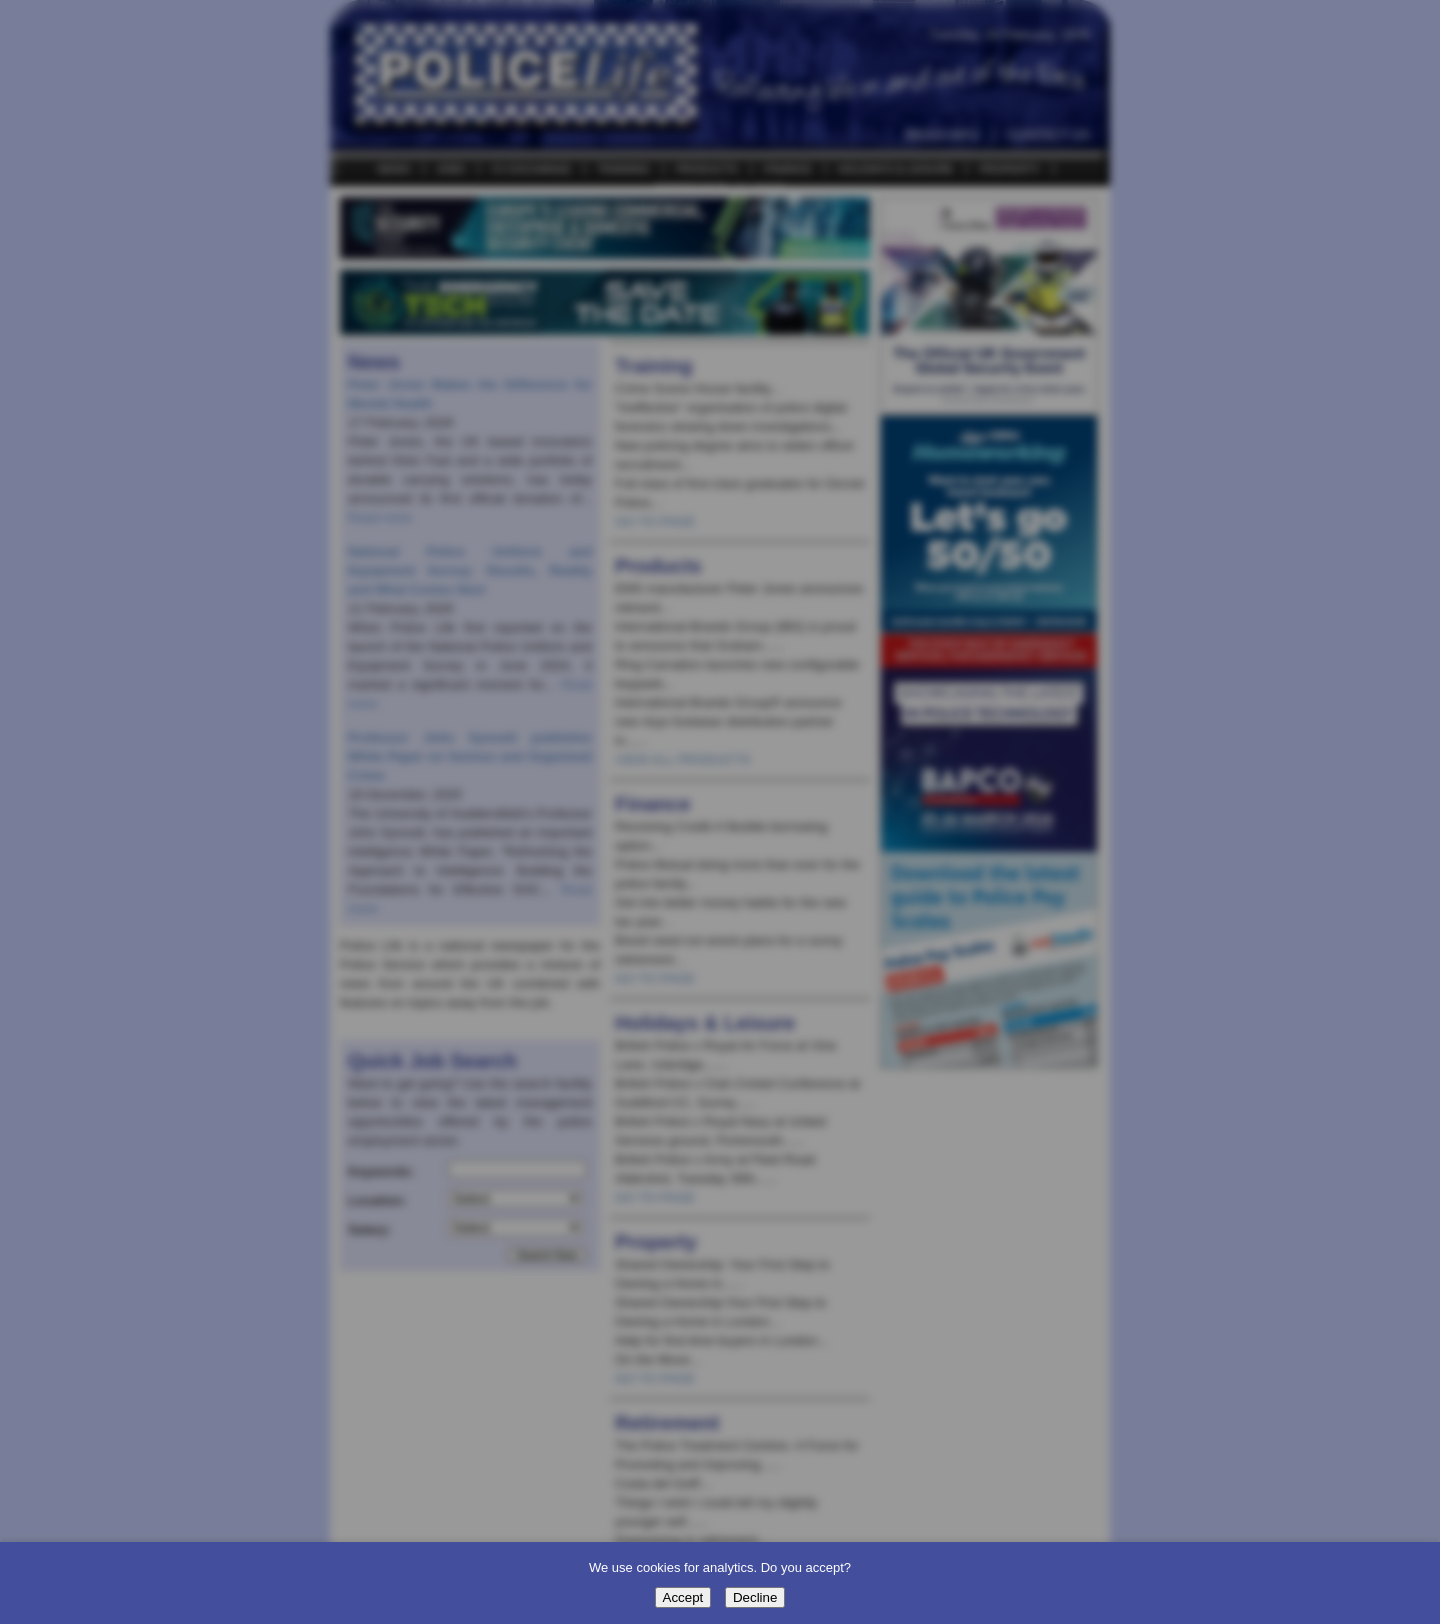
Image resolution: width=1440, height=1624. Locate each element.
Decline (755, 1597)
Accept (683, 1597)
